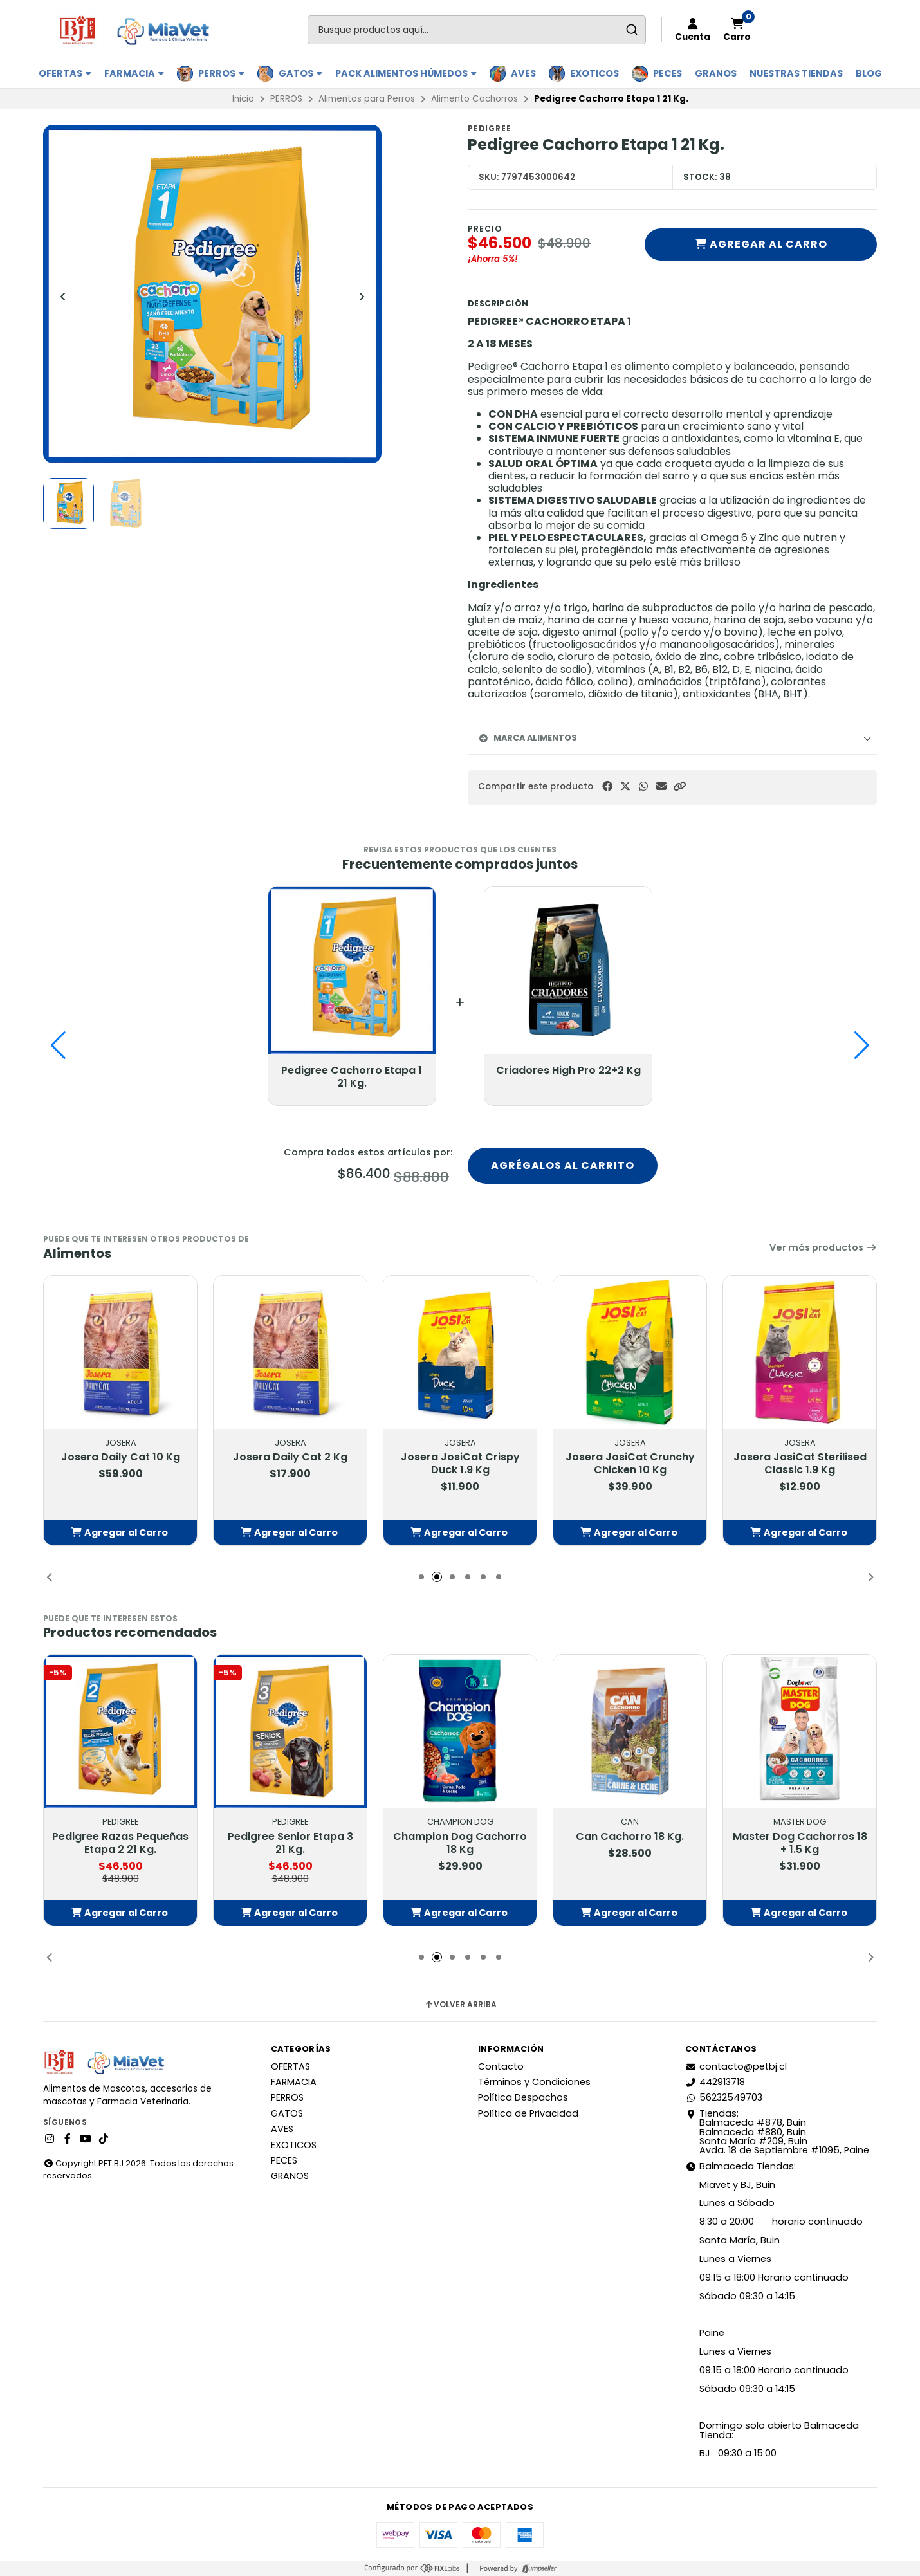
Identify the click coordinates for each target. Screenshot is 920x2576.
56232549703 (723, 2097)
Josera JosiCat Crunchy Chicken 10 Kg (630, 1464)
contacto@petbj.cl (736, 2066)
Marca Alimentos (527, 737)
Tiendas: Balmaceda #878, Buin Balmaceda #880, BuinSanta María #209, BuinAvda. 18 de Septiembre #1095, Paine (777, 2132)
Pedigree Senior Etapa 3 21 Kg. (290, 1843)
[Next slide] (361, 296)
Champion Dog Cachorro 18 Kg (460, 1843)
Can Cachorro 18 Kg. (630, 1836)
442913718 (715, 2081)
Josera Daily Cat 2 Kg (290, 1457)
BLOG (869, 73)
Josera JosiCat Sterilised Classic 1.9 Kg (800, 1464)
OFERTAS (65, 73)
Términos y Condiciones (534, 2081)
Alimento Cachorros (474, 99)
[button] (679, 786)
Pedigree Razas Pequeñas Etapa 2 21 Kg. (120, 1843)
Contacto (501, 2066)
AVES (523, 73)
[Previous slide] (63, 296)
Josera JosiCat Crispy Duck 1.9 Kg (460, 1464)
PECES (667, 73)
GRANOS (716, 73)
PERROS (221, 73)
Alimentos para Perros (366, 99)
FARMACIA (134, 73)
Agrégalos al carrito (562, 1165)
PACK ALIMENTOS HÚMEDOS (406, 73)
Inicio (243, 99)
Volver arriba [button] (460, 2005)
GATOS (300, 73)
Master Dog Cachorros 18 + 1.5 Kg (800, 1843)
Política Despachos (523, 2097)
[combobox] (477, 29)
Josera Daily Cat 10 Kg (120, 1457)
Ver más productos (823, 1247)
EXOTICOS (594, 73)
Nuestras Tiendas (796, 73)
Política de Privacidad (528, 2113)
